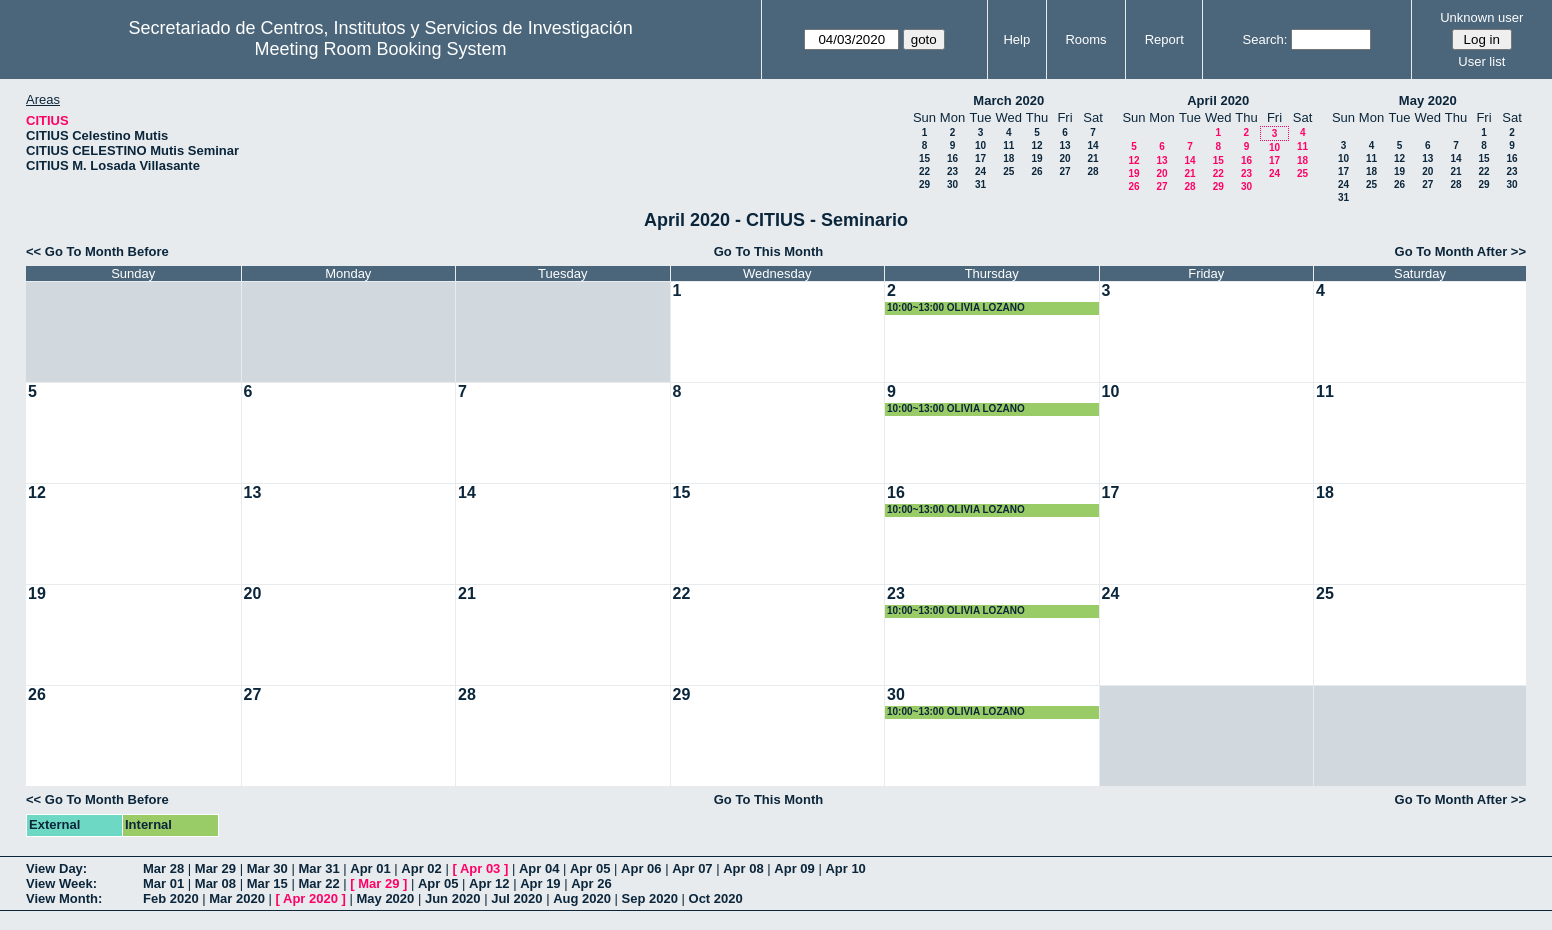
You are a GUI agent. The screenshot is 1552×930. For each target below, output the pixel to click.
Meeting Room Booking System (381, 49)
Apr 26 (591, 883)
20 (1064, 158)
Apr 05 (590, 868)
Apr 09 (794, 868)
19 (1036, 158)
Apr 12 (489, 883)
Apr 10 (845, 868)
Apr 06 (641, 868)
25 (1008, 171)
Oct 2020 (716, 898)
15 (924, 158)
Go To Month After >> (1460, 251)
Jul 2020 (516, 898)
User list (1481, 61)
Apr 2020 (310, 898)
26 (1036, 171)
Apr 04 (539, 868)
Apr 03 (480, 868)
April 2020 (1218, 100)
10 (980, 145)
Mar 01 (163, 883)
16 (952, 158)
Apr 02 (421, 868)
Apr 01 (370, 868)
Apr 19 (540, 883)
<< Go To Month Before (97, 251)
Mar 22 (318, 883)
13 (1064, 145)
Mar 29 (215, 868)
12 (1036, 145)
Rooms (1085, 39)
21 (1092, 158)
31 (980, 184)
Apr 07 (692, 868)
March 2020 (1008, 100)
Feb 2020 (171, 898)
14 (1092, 145)
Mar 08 (215, 883)
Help (1016, 39)
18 (1008, 158)
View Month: (64, 898)
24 (980, 171)
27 (1064, 171)
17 (980, 158)
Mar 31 (318, 868)
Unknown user (1481, 17)
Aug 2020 (582, 898)
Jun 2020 (453, 898)
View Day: (56, 868)
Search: (1265, 39)
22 (924, 171)
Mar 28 (163, 868)
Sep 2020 (650, 898)
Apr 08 (743, 868)
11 (1008, 145)
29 (924, 184)
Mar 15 (267, 883)
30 (952, 184)
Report (1164, 39)
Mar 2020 (237, 898)
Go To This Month (769, 251)
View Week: (61, 883)
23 (952, 171)
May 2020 (1428, 100)
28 (1092, 171)
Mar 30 (267, 868)
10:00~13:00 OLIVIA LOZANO (956, 307)
